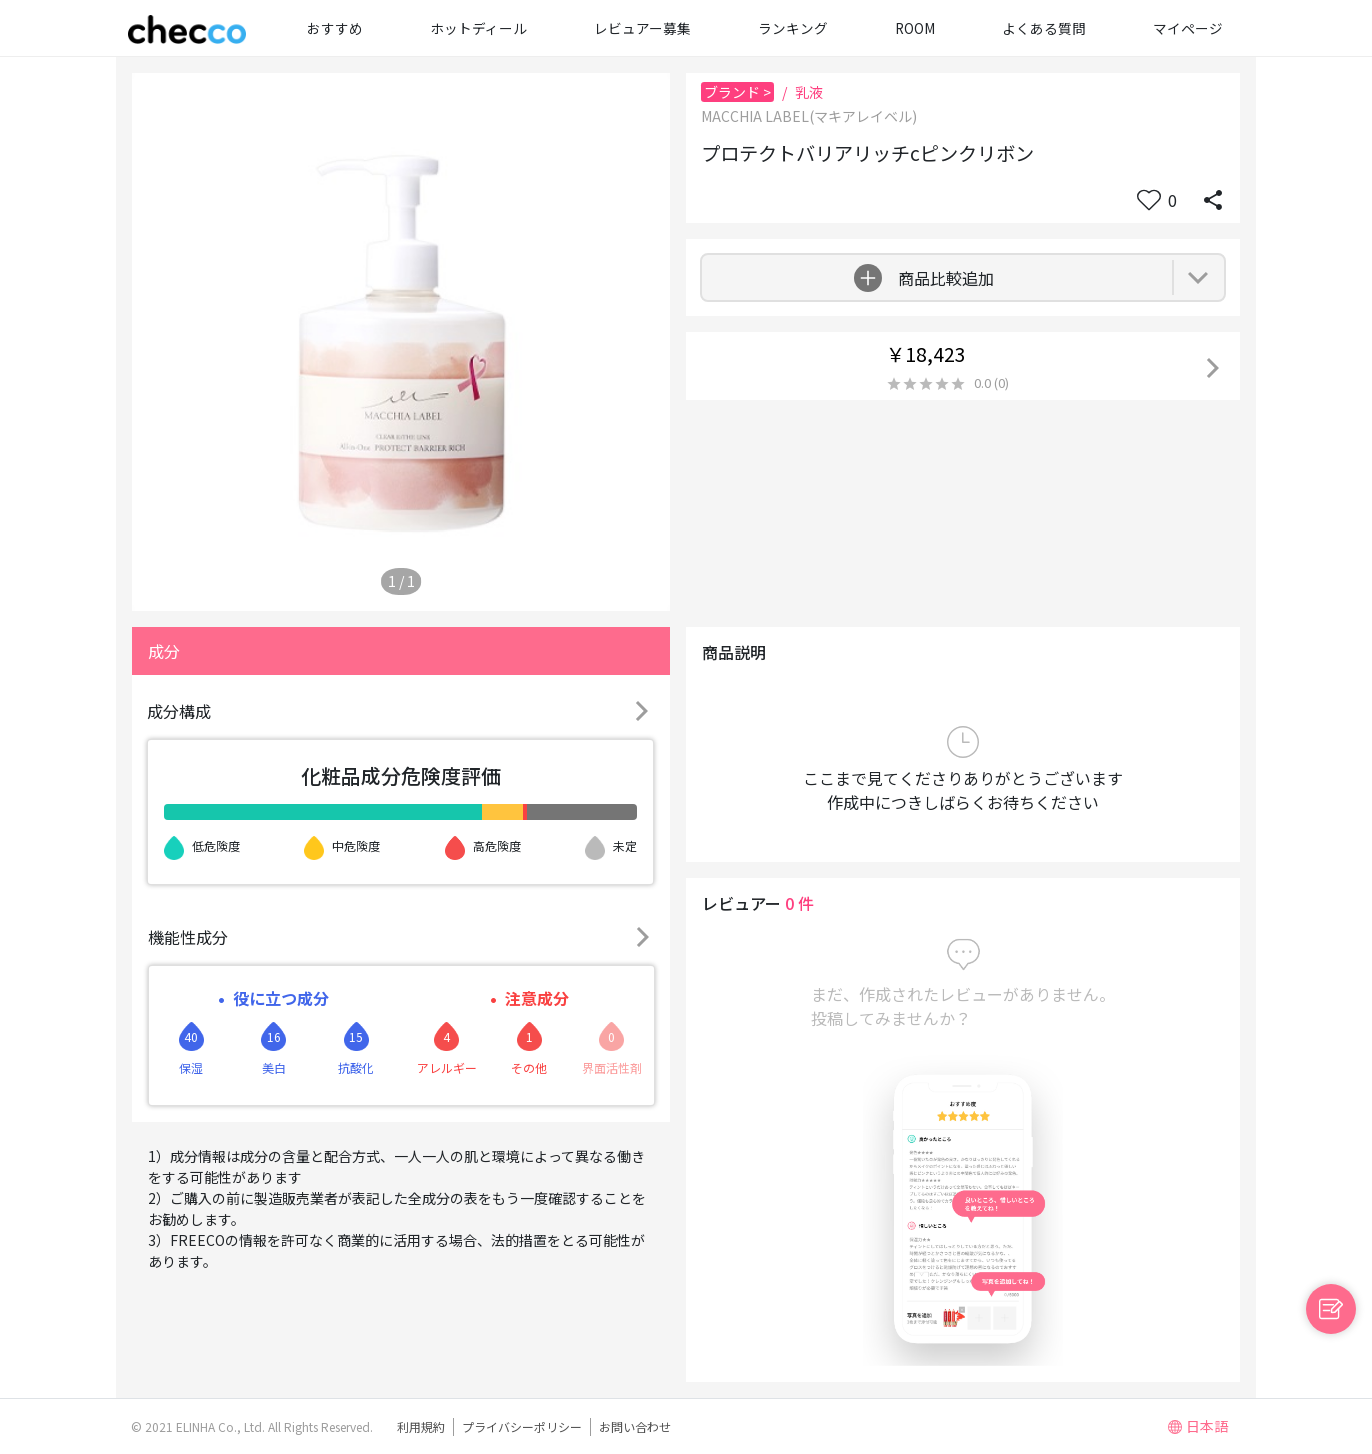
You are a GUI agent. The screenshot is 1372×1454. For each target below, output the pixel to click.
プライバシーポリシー (522, 1426)
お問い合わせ (635, 1426)
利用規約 (421, 1426)
